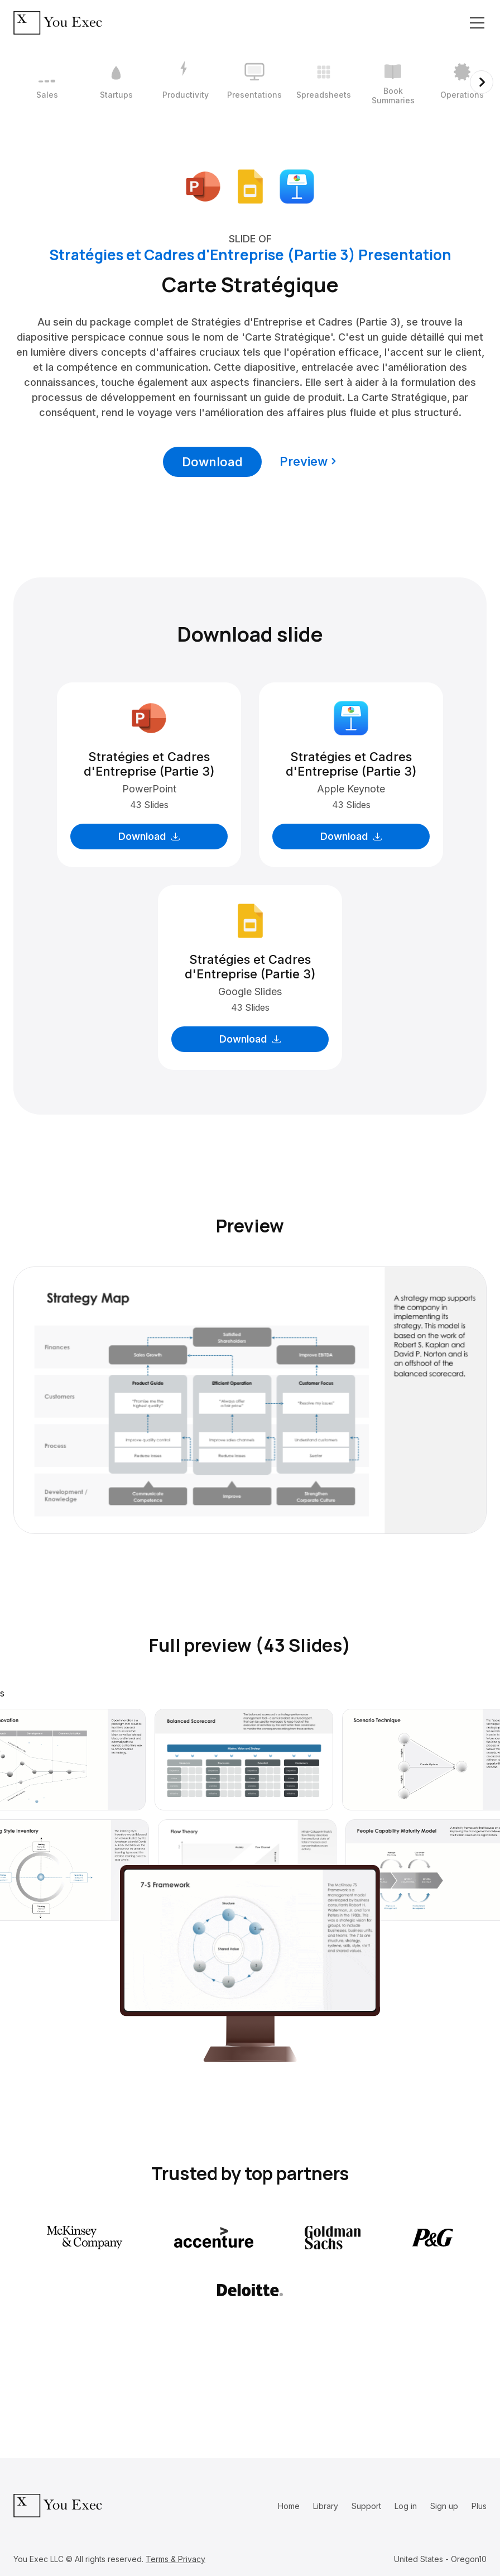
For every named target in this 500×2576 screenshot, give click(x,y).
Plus (479, 2506)
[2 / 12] (116, 82)
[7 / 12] (462, 82)
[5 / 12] (323, 82)
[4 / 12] (254, 82)
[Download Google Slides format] (250, 185)
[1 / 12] (46, 82)
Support (366, 2506)
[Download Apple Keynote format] (297, 185)
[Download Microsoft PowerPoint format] (203, 185)
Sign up (444, 2506)
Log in (406, 2506)
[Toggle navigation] (477, 23)
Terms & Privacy (175, 2559)
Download (212, 462)
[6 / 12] (392, 82)
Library (325, 2506)
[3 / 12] (185, 82)
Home (289, 2506)
